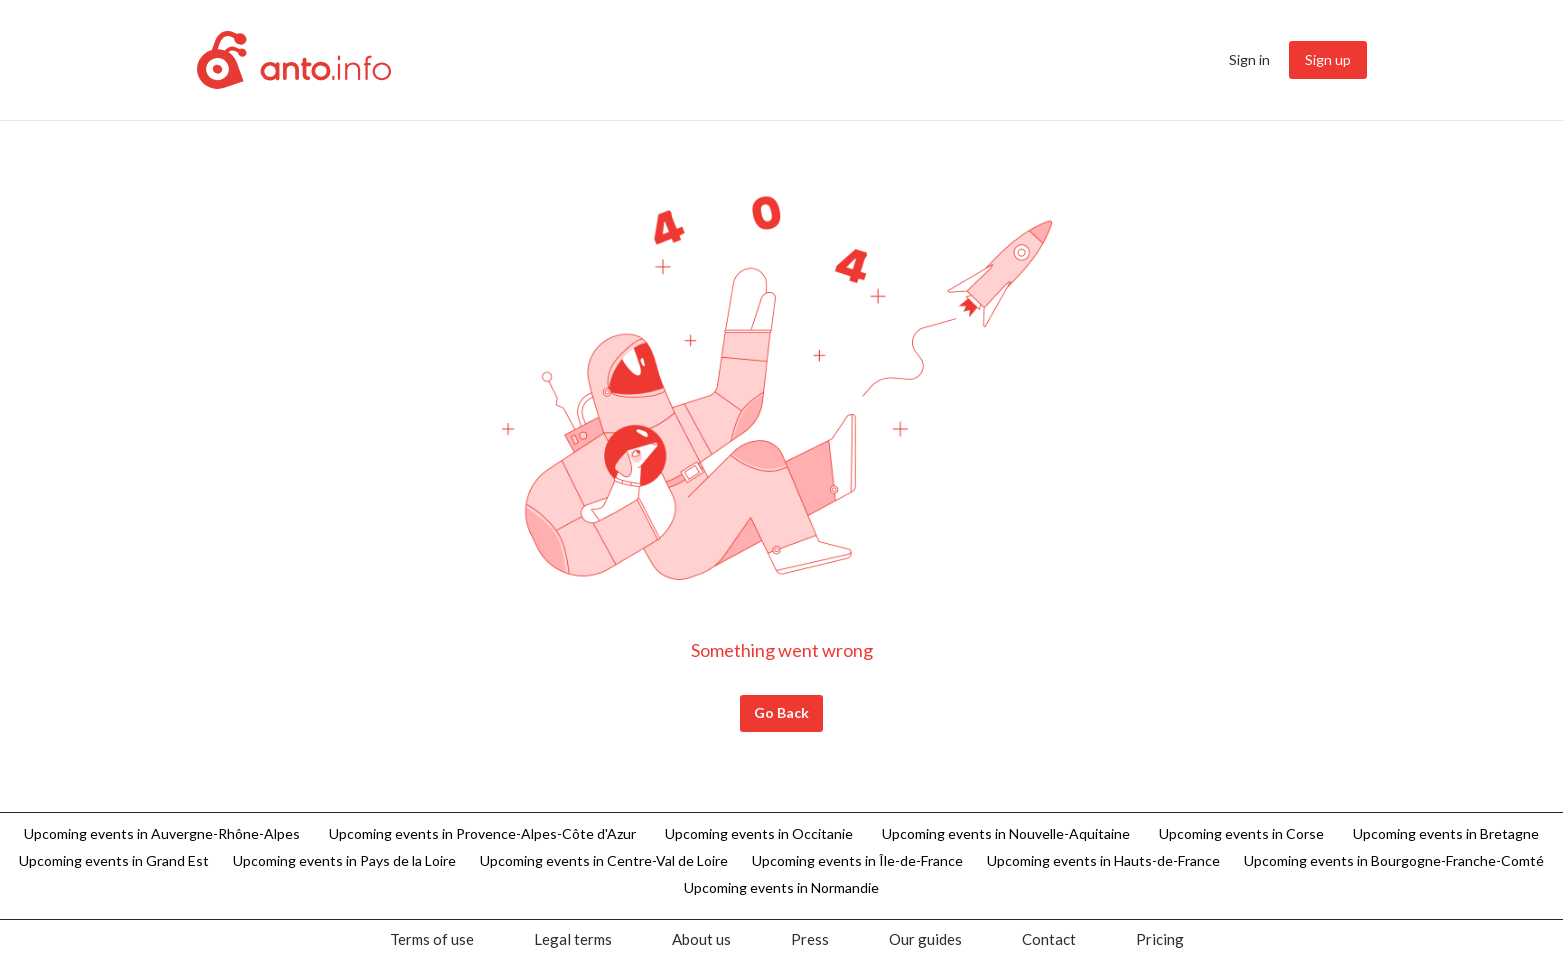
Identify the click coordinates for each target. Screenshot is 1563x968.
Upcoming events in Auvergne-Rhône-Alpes (162, 833)
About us (701, 939)
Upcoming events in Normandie (781, 887)
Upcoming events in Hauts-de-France (1103, 860)
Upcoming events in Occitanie (759, 833)
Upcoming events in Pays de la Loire (344, 860)
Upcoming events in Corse (1241, 833)
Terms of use (432, 939)
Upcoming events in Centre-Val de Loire (604, 860)
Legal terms (573, 939)
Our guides (925, 939)
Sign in (1249, 59)
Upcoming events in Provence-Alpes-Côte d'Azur (482, 833)
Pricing (1160, 939)
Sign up (1328, 59)
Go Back (781, 712)
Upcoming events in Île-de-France (857, 860)
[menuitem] (1250, 60)
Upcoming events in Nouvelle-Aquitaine (1006, 833)
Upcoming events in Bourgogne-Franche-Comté (1394, 860)
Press (810, 939)
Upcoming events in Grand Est (114, 860)
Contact (1049, 939)
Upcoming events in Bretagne (1446, 833)
